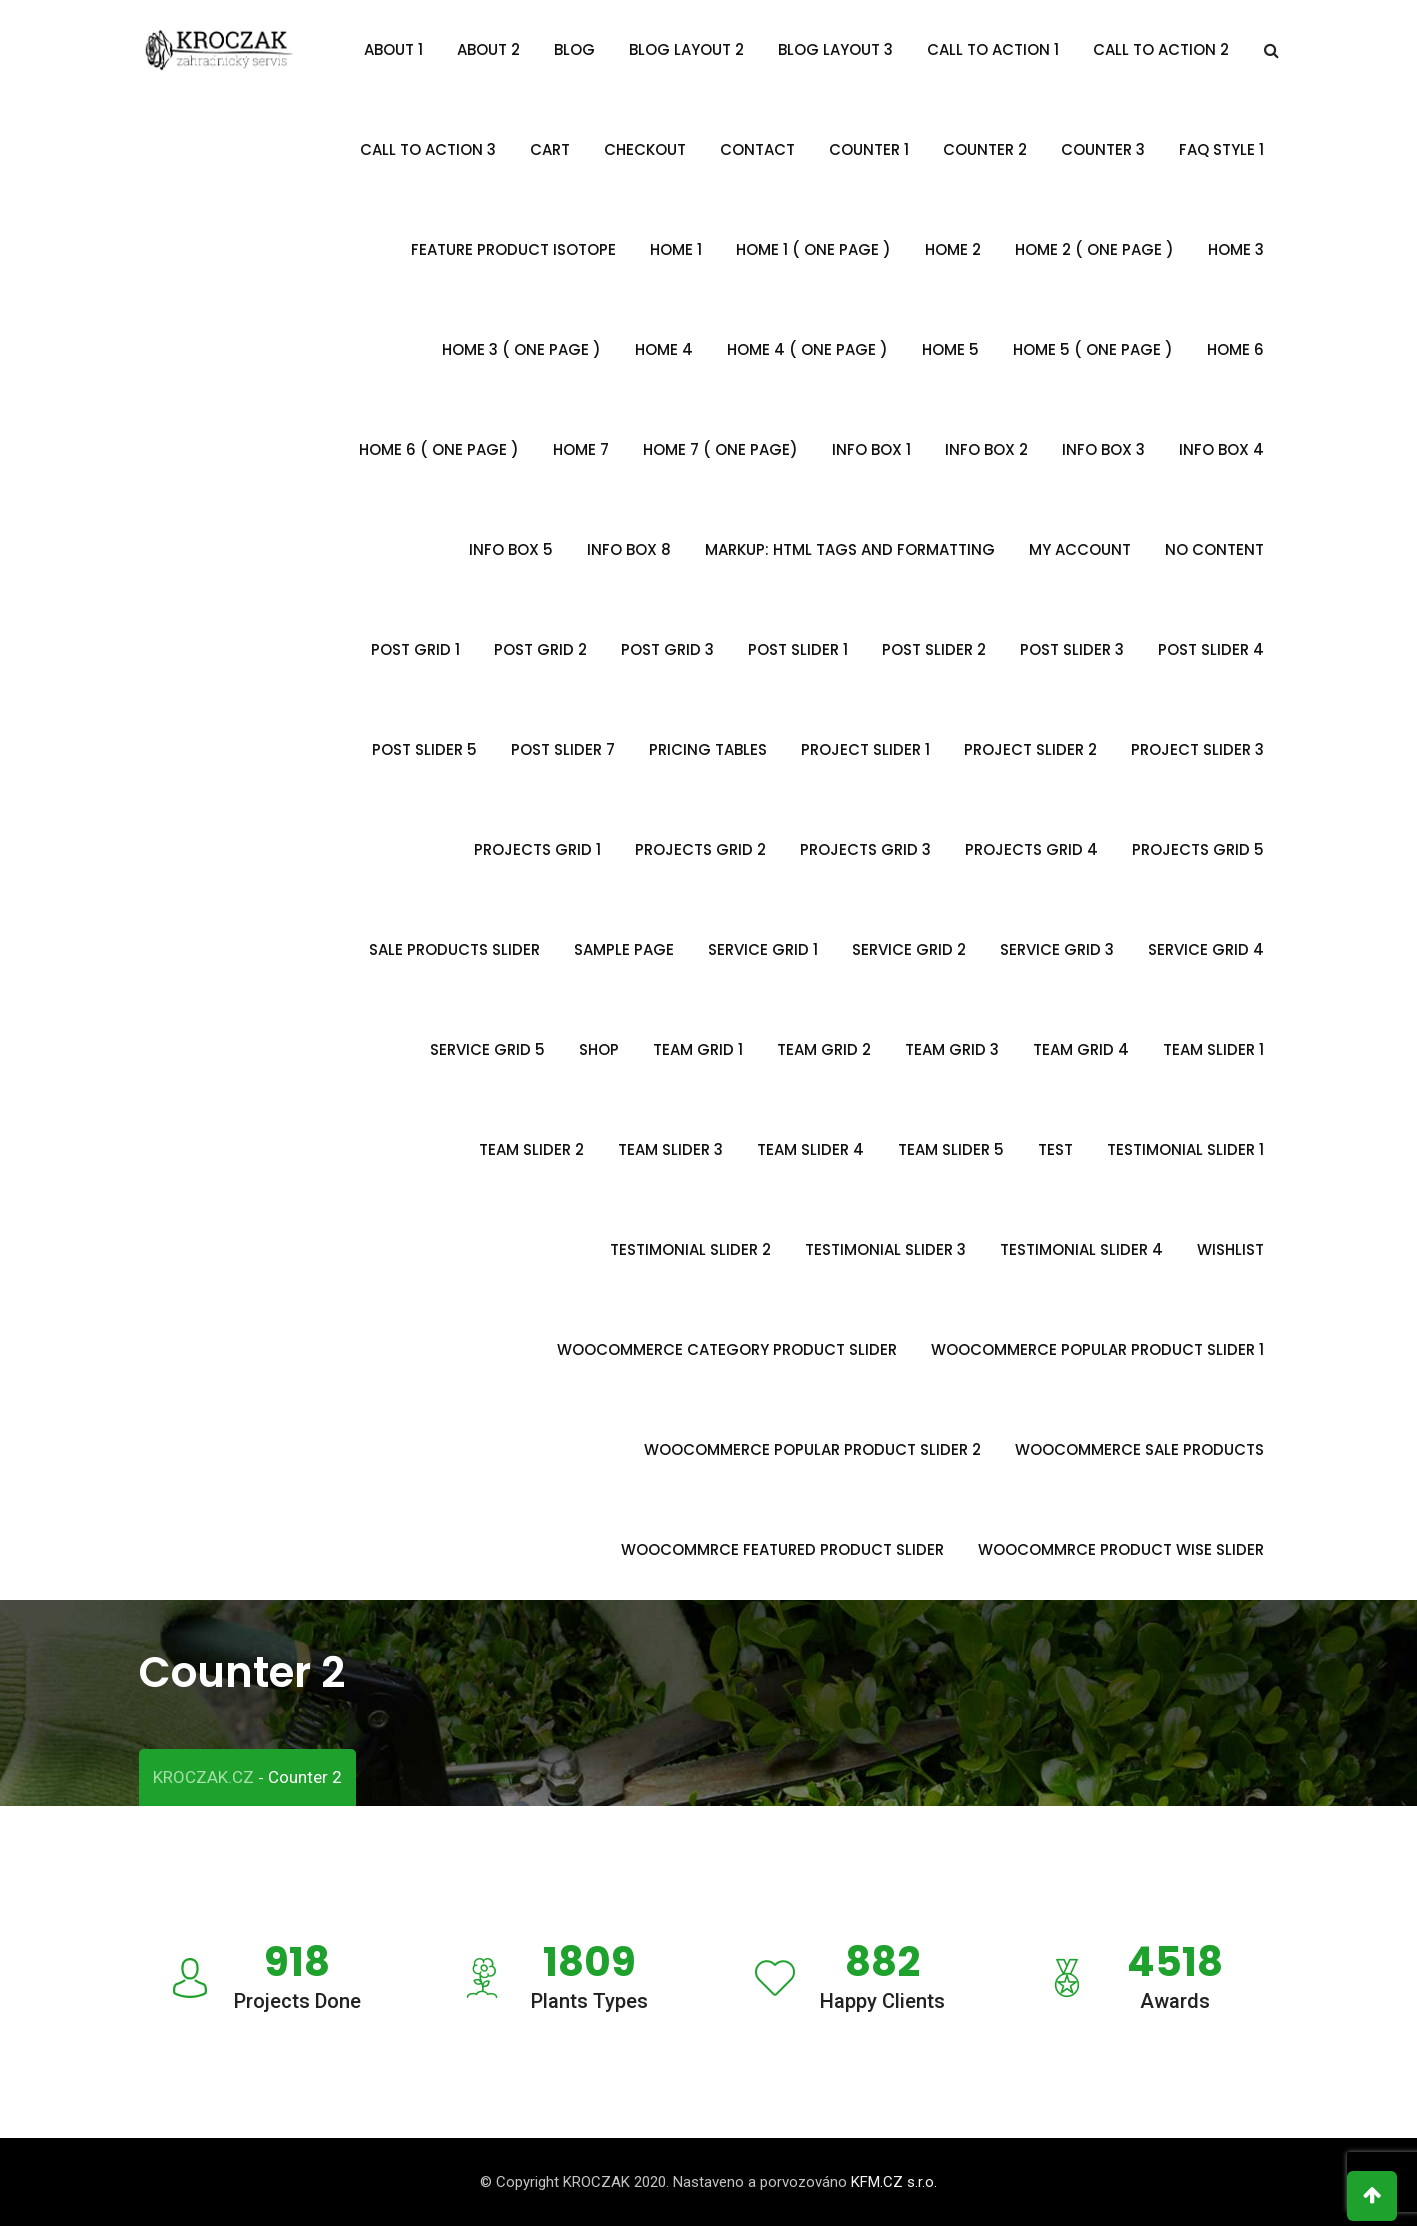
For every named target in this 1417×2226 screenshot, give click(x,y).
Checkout (645, 149)
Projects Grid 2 (700, 849)
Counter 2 (985, 149)
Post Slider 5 (424, 749)
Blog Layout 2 (686, 49)
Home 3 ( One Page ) (521, 349)
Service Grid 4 (1206, 949)
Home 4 (664, 349)
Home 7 (581, 449)
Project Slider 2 (1030, 749)
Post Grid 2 (540, 649)
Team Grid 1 (698, 1049)
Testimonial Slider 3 (885, 1249)
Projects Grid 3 (865, 849)
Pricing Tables (708, 749)
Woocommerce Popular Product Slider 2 (812, 1449)
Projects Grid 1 (537, 849)
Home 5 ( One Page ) (1093, 349)
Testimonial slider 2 (690, 1249)
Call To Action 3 (428, 149)
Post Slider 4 (1211, 649)
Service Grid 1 (763, 949)
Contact (757, 149)
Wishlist (1230, 1249)
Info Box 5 (511, 549)
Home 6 (1235, 349)
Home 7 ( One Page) (720, 449)
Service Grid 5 (487, 1049)
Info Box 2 (986, 449)
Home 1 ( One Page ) (813, 249)
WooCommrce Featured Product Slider (782, 1549)
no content (1214, 549)
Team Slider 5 (951, 1149)
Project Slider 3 (1197, 749)
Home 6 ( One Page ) (439, 449)
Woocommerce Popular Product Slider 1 (1097, 1349)
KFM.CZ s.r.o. (894, 2182)
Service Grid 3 (1057, 949)
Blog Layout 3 (835, 49)
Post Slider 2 (934, 649)
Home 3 (1236, 249)
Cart (550, 149)
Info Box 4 (1221, 449)
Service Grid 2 (909, 949)
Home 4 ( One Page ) (807, 349)
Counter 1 (869, 149)
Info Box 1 (871, 449)
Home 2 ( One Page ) (1094, 249)
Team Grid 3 (952, 1049)
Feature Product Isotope (513, 249)
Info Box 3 (1103, 449)
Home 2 (953, 249)
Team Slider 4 (810, 1149)
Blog (574, 49)
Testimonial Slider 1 (1185, 1149)
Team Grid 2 (824, 1049)
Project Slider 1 (865, 749)
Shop (599, 1049)
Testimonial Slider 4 (1081, 1249)
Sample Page (624, 949)
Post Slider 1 (798, 649)
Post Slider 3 (1072, 649)
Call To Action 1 (993, 49)
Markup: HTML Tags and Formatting (850, 549)
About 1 (393, 49)
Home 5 (950, 349)
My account (1080, 549)
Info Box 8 (629, 549)
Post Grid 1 (415, 649)
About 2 (488, 49)
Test (1055, 1149)
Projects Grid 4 (1031, 849)
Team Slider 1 (1213, 1049)
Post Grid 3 (667, 649)
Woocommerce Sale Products (1139, 1449)
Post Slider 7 (563, 749)
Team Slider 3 (670, 1149)
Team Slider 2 (531, 1149)
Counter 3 (1103, 149)
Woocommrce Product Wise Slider (1121, 1549)
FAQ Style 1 (1221, 149)
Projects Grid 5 (1198, 849)
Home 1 (676, 249)
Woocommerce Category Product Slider (727, 1349)
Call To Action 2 (1161, 49)
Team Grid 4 (1081, 1049)
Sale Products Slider (454, 949)
